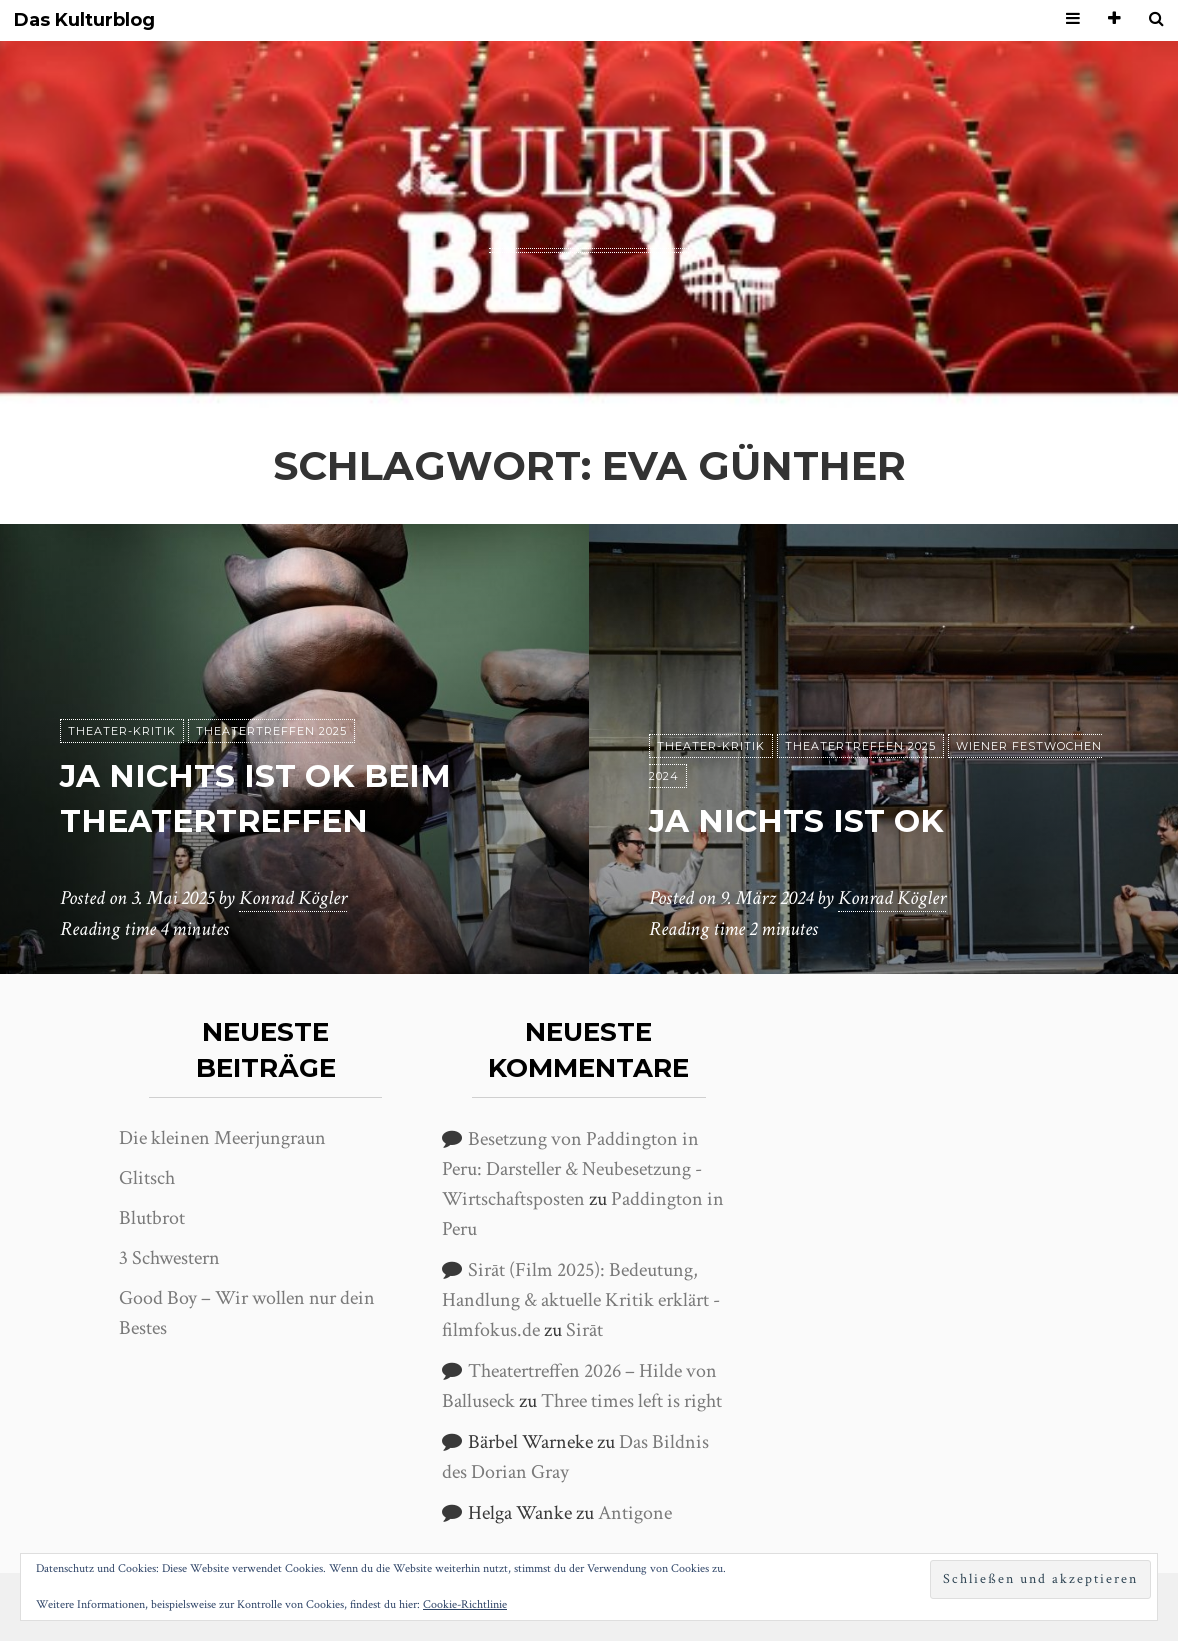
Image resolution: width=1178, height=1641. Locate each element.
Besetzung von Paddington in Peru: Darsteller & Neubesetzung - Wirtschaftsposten (572, 1169)
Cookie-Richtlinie (465, 1604)
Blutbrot (152, 1218)
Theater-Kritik (122, 731)
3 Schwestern (169, 1258)
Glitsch (147, 1178)
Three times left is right (631, 1401)
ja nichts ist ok (799, 820)
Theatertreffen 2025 (271, 731)
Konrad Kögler (293, 899)
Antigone (635, 1513)
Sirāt (584, 1330)
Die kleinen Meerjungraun (222, 1138)
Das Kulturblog (84, 20)
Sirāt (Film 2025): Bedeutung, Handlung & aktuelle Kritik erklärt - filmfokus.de (581, 1300)
